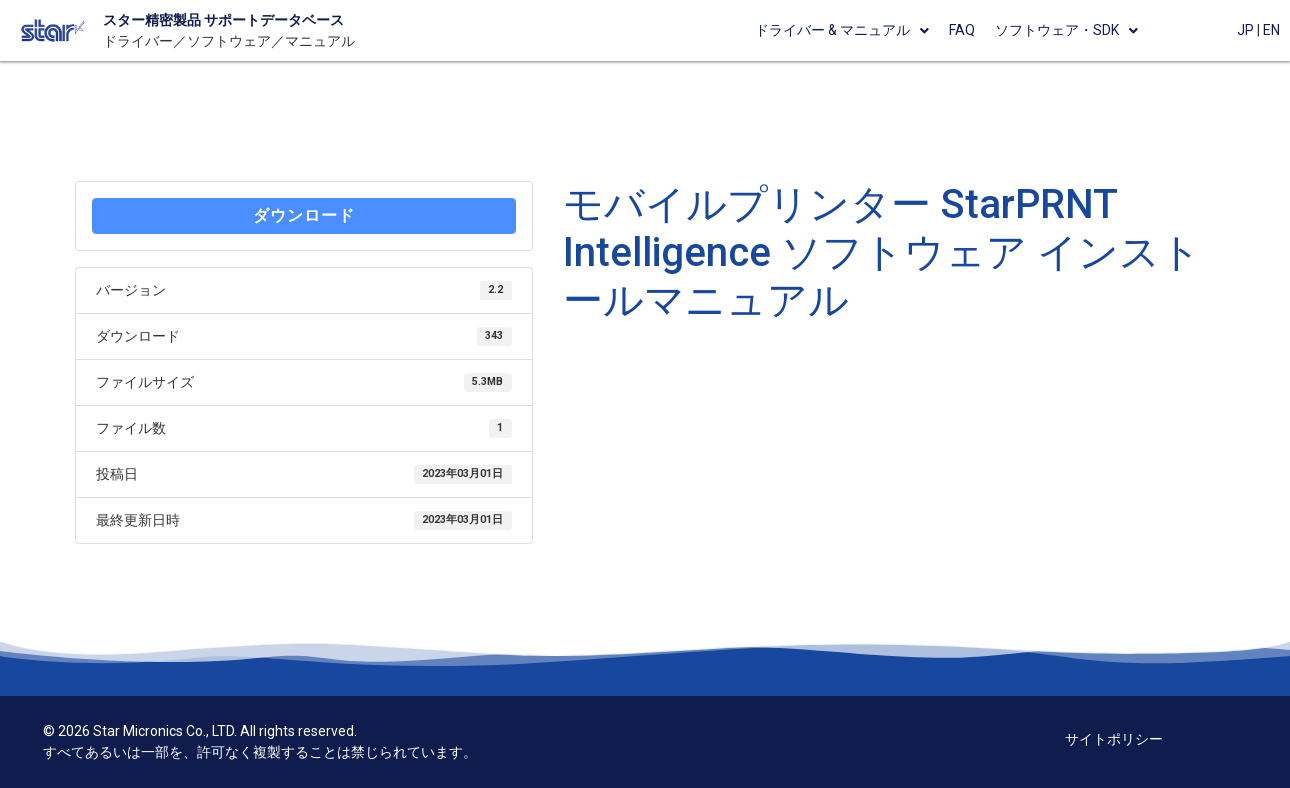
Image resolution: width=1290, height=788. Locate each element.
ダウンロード (304, 215)
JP (1245, 30)
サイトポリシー (1114, 739)
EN (1271, 30)
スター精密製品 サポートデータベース (223, 20)
